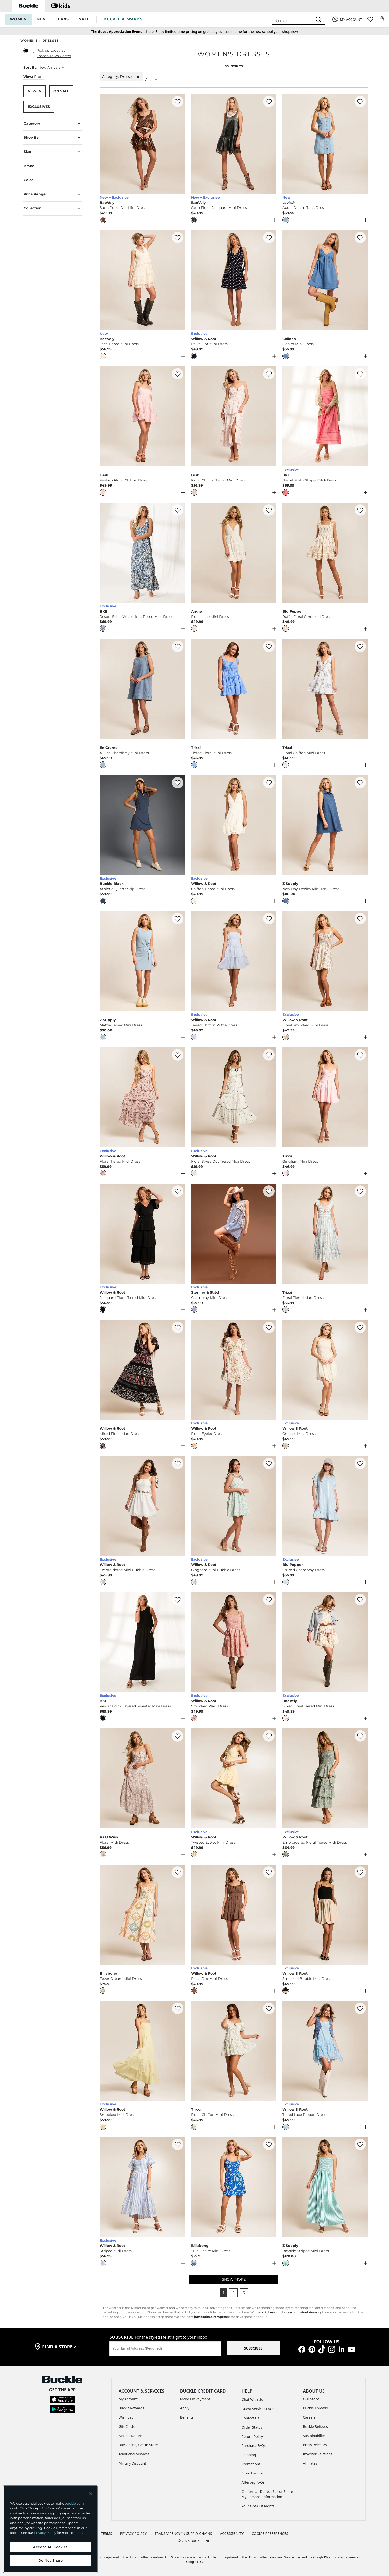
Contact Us (250, 2418)
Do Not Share (50, 2560)
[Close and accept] (90, 2493)
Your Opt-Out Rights (258, 2506)
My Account (128, 2399)
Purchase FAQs (254, 2445)
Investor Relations (317, 2454)
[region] (50, 2529)
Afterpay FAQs (253, 2482)
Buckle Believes (315, 2426)
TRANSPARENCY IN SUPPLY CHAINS (183, 2533)
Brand (53, 166)
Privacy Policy (45, 2533)
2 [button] (233, 2292)
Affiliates (310, 2463)
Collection (53, 208)
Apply (184, 2408)
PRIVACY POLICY (133, 2533)
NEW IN (34, 91)
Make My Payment (195, 2399)
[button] (18, 19)
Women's (29, 40)
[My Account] (346, 19)
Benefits (187, 2417)
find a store (59, 2347)
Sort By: (30, 67)
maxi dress (266, 2312)
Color (53, 180)
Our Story (311, 2399)
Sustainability (314, 2435)
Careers (309, 2417)
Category (53, 123)
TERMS (106, 2533)
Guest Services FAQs (258, 2408)
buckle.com (74, 2503)
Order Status (252, 2427)
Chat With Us (252, 2399)
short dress (308, 2312)
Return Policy (252, 2436)
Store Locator (252, 2473)
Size (53, 151)
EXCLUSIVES (39, 106)
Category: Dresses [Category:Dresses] (121, 76)
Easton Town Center (54, 56)
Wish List (126, 2417)
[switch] (28, 50)
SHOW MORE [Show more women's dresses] (234, 2279)
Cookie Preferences (270, 2533)
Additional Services (134, 2454)
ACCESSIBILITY (232, 2533)
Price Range (53, 194)
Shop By (53, 137)
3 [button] (244, 2292)
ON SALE (61, 91)
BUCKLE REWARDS (123, 19)
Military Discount (132, 2463)
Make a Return (130, 2435)
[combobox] (293, 19)
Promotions (251, 2464)
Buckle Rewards (131, 2408)
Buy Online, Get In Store (138, 2444)
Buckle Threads (315, 2408)
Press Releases (315, 2444)
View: (28, 76)
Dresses (50, 40)
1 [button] (223, 2292)
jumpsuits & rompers (210, 2317)
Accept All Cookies (50, 2547)
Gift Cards (127, 2426)
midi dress (284, 2312)
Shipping (249, 2454)
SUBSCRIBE (253, 2348)
